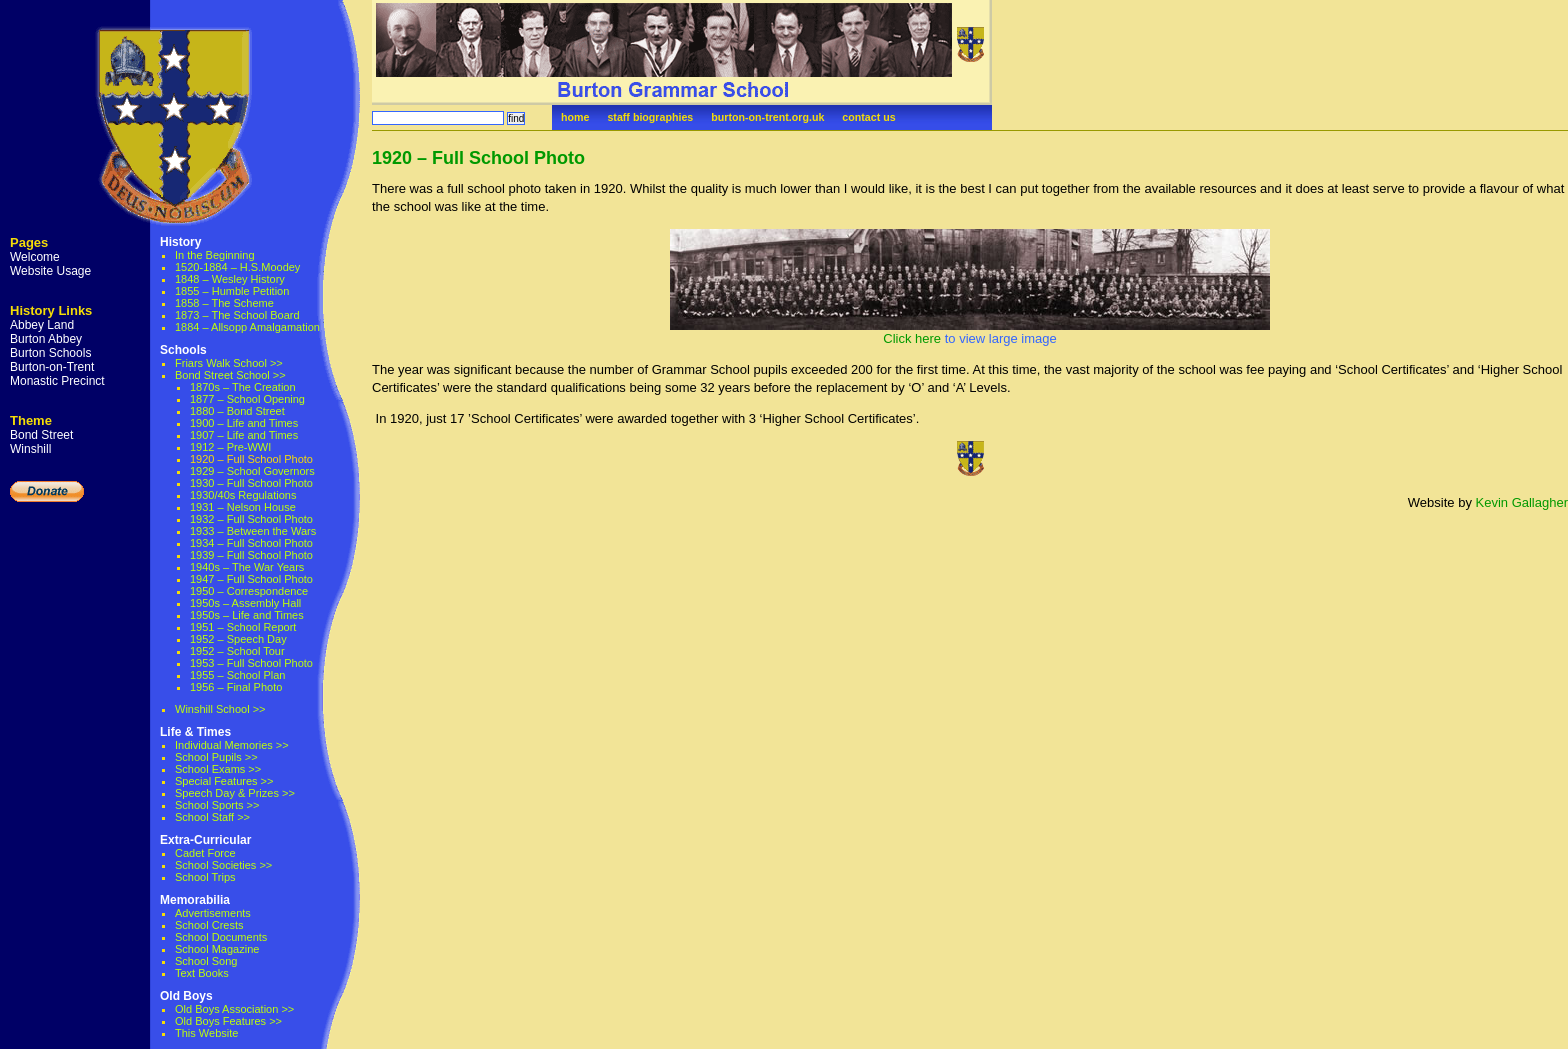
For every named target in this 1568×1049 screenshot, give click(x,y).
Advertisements (213, 913)
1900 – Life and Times (244, 423)
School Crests (209, 925)
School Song (206, 961)
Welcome (35, 257)
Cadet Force (205, 853)
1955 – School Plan (237, 675)
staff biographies (650, 117)
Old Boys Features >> (228, 1021)
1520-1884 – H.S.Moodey (237, 267)
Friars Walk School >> (229, 363)
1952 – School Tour (237, 651)
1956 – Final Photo (236, 687)
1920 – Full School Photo (478, 158)
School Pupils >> (216, 757)
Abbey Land (42, 325)
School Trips (205, 877)
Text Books (202, 973)
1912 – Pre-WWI (230, 447)
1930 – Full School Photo (251, 483)
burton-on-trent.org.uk (767, 117)
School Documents (221, 937)
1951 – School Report (243, 627)
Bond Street (41, 435)
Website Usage (50, 271)
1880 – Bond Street (237, 411)
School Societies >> (223, 865)
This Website (206, 1033)
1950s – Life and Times (247, 615)
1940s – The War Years (247, 567)
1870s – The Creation (243, 387)
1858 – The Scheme (224, 303)
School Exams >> (218, 769)
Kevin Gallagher (1522, 502)
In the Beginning (215, 255)
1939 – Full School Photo (251, 555)
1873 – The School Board (237, 315)
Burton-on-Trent (52, 367)
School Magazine (217, 949)
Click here (912, 338)
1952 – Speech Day (238, 639)
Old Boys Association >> (234, 1009)
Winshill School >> (220, 709)
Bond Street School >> (230, 375)
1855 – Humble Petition (232, 291)
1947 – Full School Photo (251, 579)
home (575, 117)
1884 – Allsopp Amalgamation (247, 327)
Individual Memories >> (232, 745)
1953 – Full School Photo (251, 663)
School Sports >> (217, 805)
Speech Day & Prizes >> (235, 793)
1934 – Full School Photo (251, 543)
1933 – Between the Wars (253, 531)
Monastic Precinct (57, 381)
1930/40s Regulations (243, 495)
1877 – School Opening (247, 399)
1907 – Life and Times (244, 435)
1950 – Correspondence (249, 591)
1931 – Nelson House (243, 507)
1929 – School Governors (252, 471)
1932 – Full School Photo (251, 519)
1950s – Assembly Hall (245, 603)
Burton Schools (50, 353)
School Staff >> (212, 817)
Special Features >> (224, 781)
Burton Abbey (46, 339)
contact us (868, 117)
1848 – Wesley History (230, 279)
